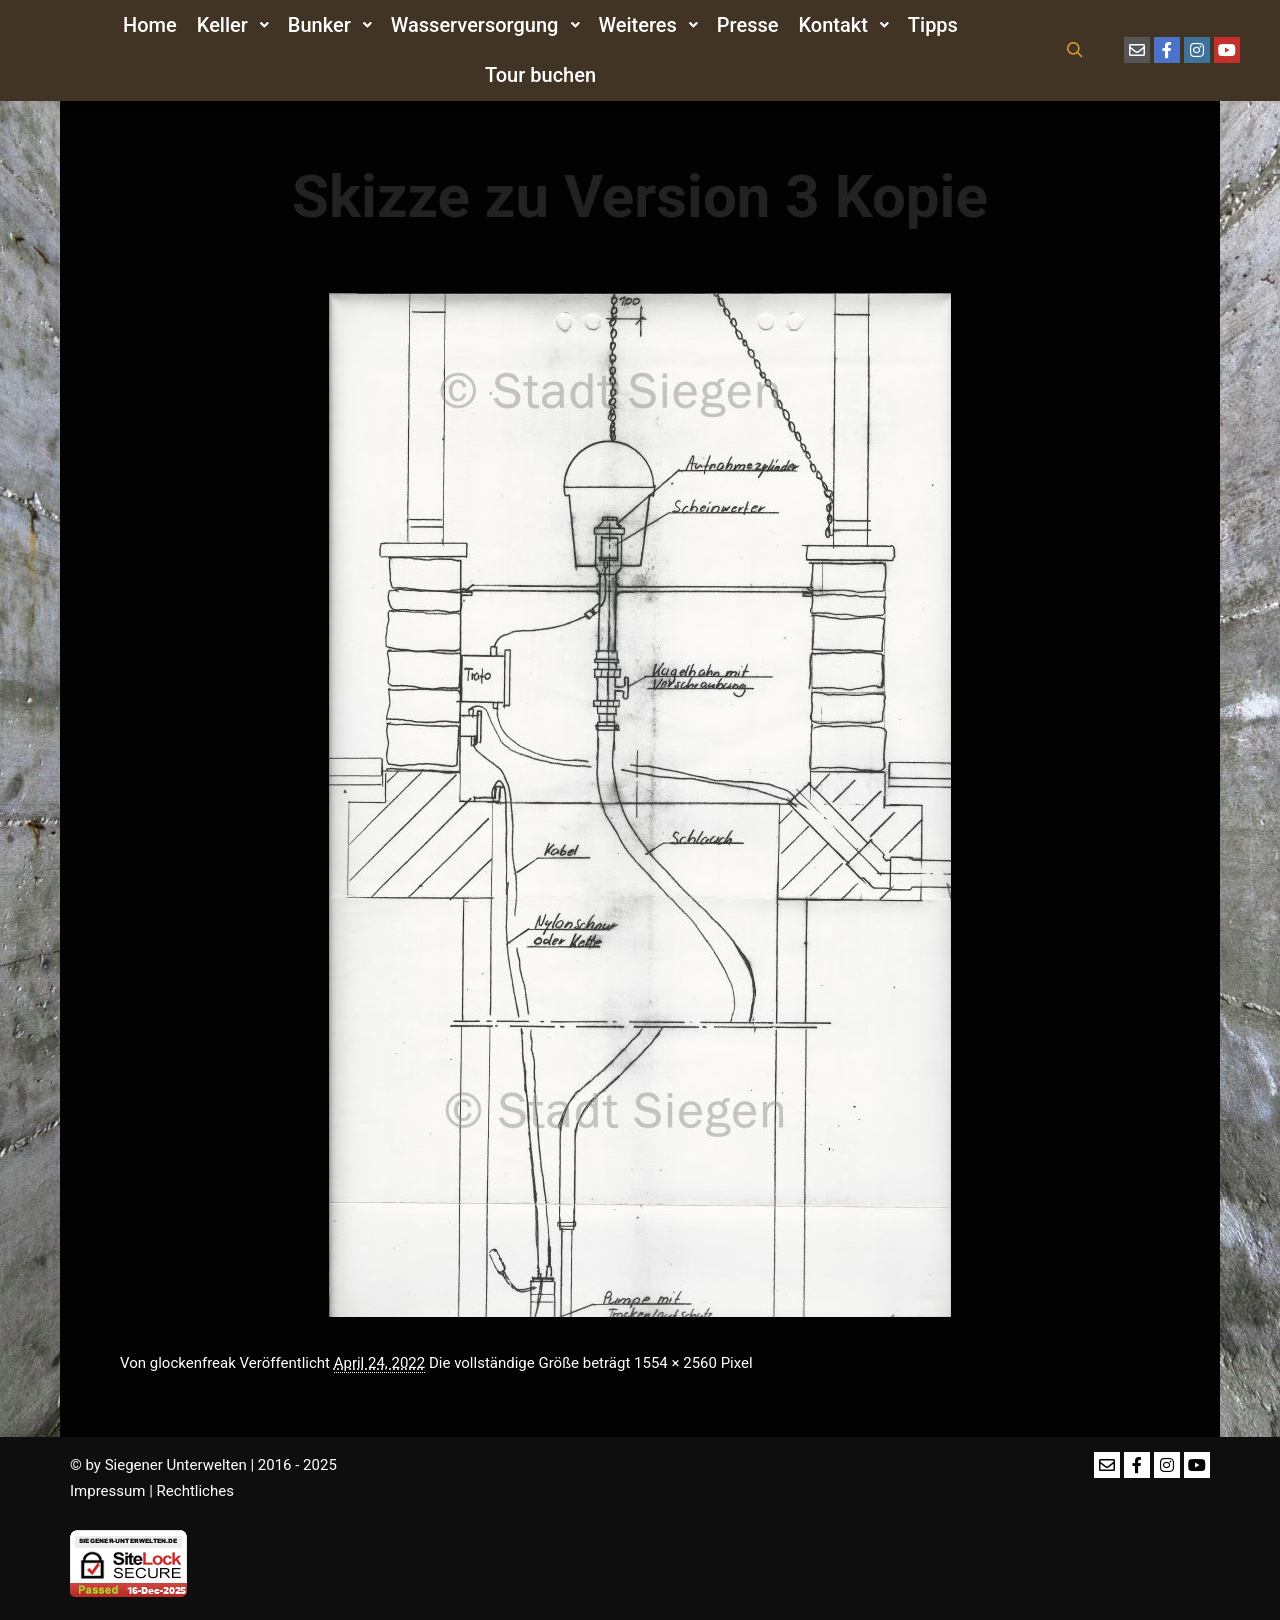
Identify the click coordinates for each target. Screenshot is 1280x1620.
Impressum (107, 1491)
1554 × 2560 (675, 1363)
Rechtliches (195, 1491)
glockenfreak (193, 1363)
